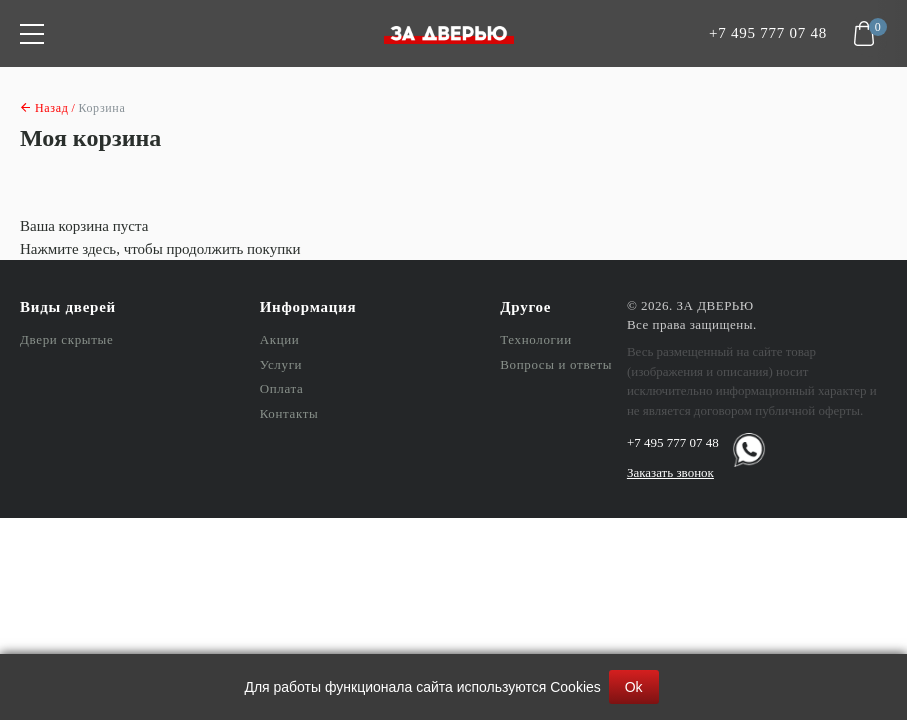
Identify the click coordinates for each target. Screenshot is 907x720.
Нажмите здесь (68, 249)
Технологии (536, 339)
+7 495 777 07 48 (768, 33)
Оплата (282, 388)
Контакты (289, 413)
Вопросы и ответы (556, 364)
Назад (51, 108)
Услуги (281, 364)
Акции (280, 339)
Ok (634, 687)
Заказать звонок (670, 472)
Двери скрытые (66, 339)
